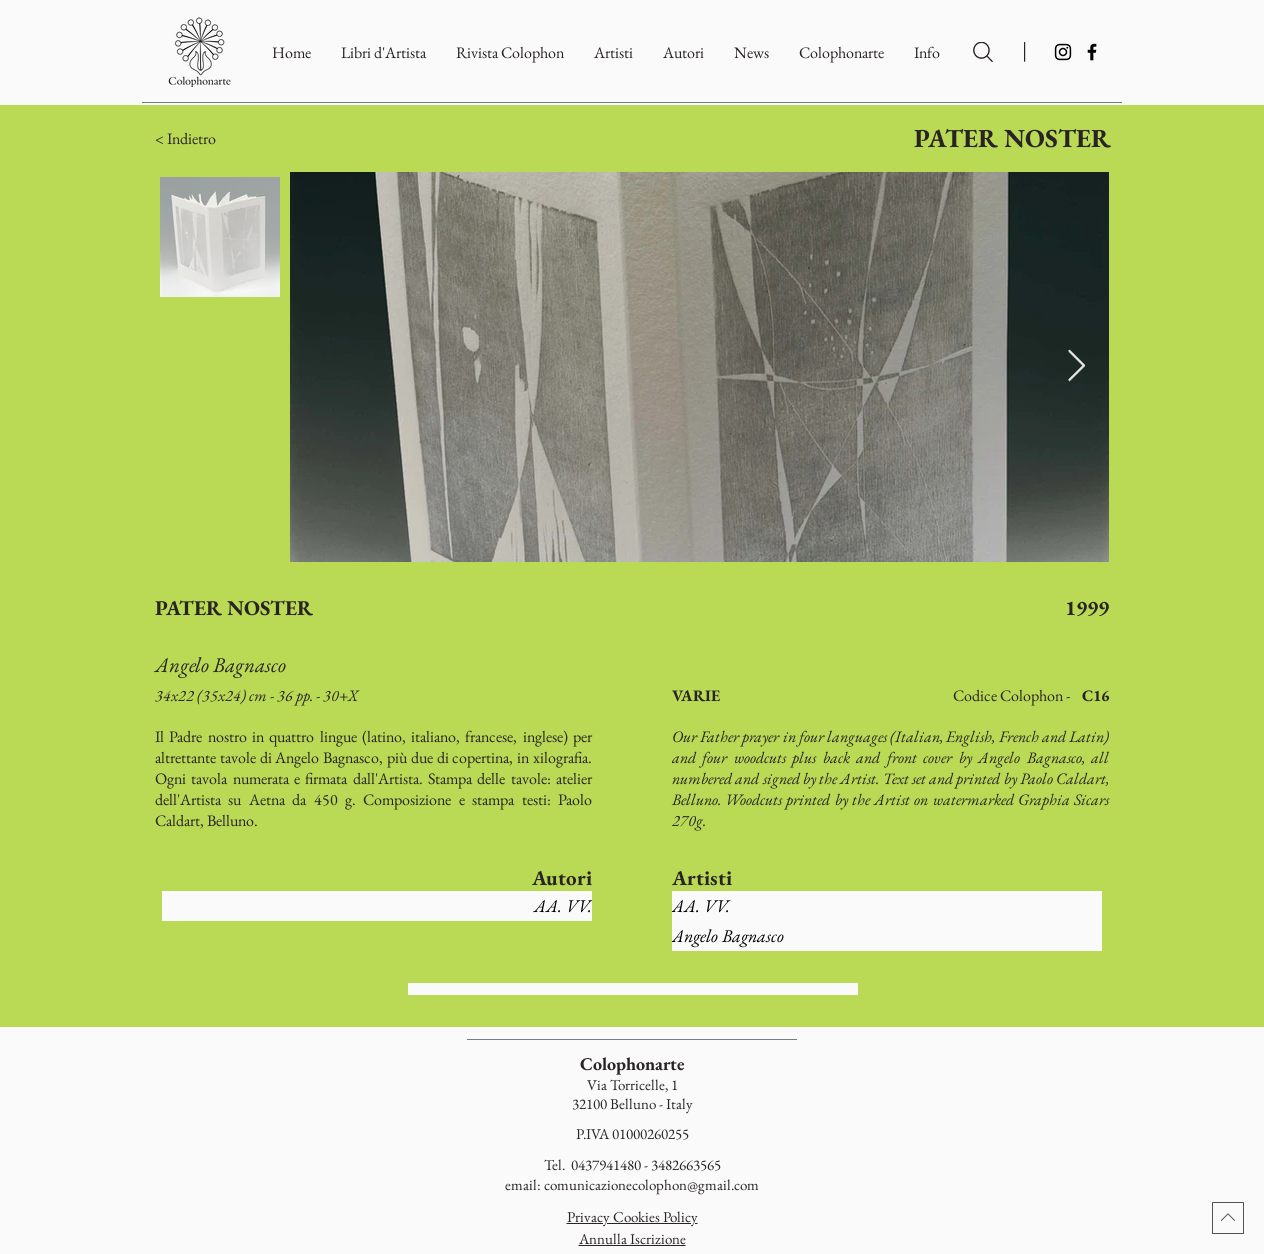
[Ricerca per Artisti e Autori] (983, 52)
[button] (841, 52)
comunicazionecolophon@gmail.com (651, 1184)
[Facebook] (1092, 52)
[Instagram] (1063, 52)
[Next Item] (1076, 367)
